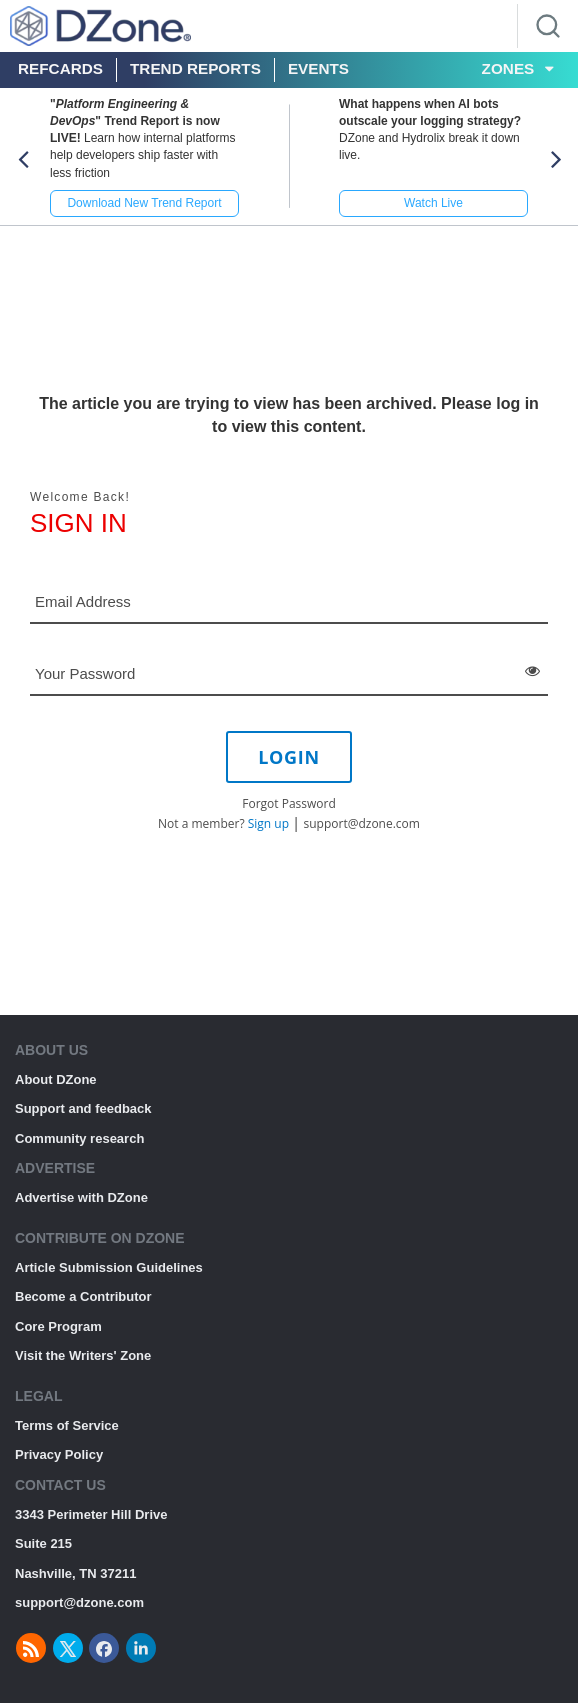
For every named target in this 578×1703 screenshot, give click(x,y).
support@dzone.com (362, 823)
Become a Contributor (83, 1296)
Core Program (58, 1326)
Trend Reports (195, 68)
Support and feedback (83, 1108)
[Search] (548, 26)
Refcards (60, 68)
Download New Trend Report (144, 203)
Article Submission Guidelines (109, 1267)
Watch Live (433, 203)
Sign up (268, 823)
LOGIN (289, 757)
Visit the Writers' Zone (83, 1355)
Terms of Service (67, 1425)
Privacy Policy (59, 1454)
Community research (79, 1138)
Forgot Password (289, 803)
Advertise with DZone (81, 1197)
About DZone (56, 1079)
